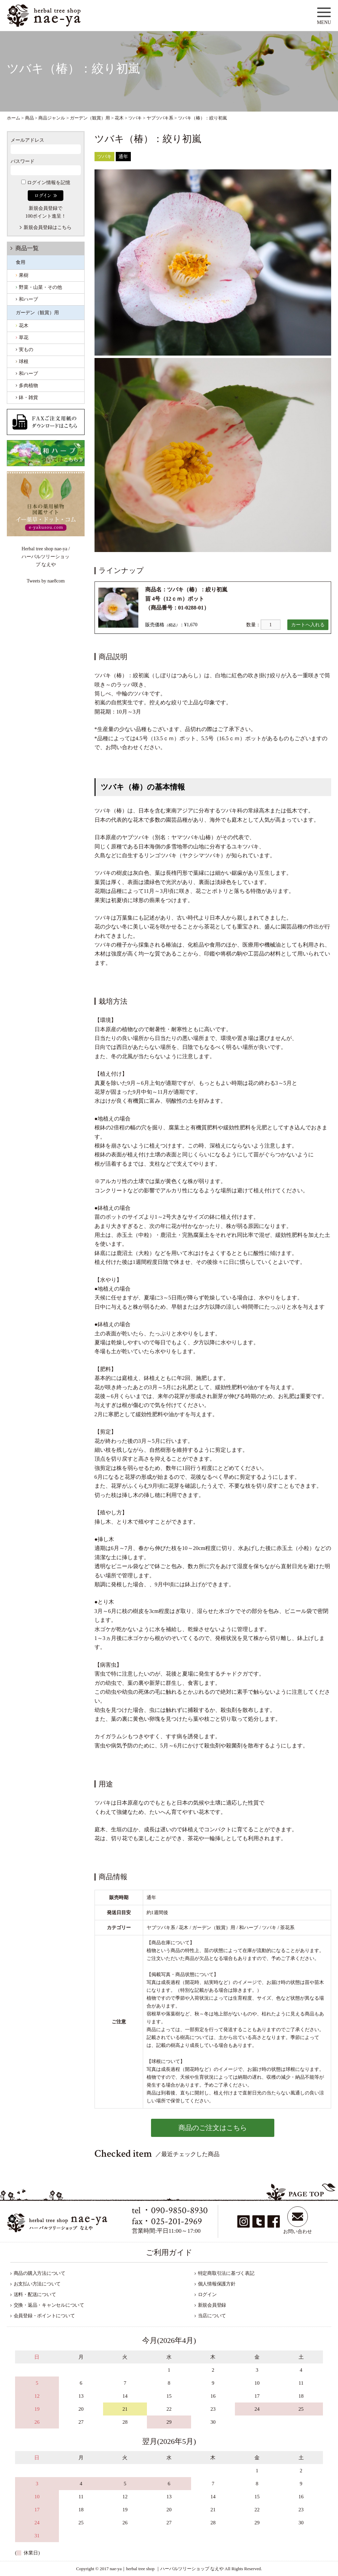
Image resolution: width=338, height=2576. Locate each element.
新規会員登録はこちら (48, 227)
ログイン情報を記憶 (45, 182)
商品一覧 (27, 248)
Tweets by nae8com (46, 581)
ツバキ (104, 156)
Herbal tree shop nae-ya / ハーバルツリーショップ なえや (46, 556)
